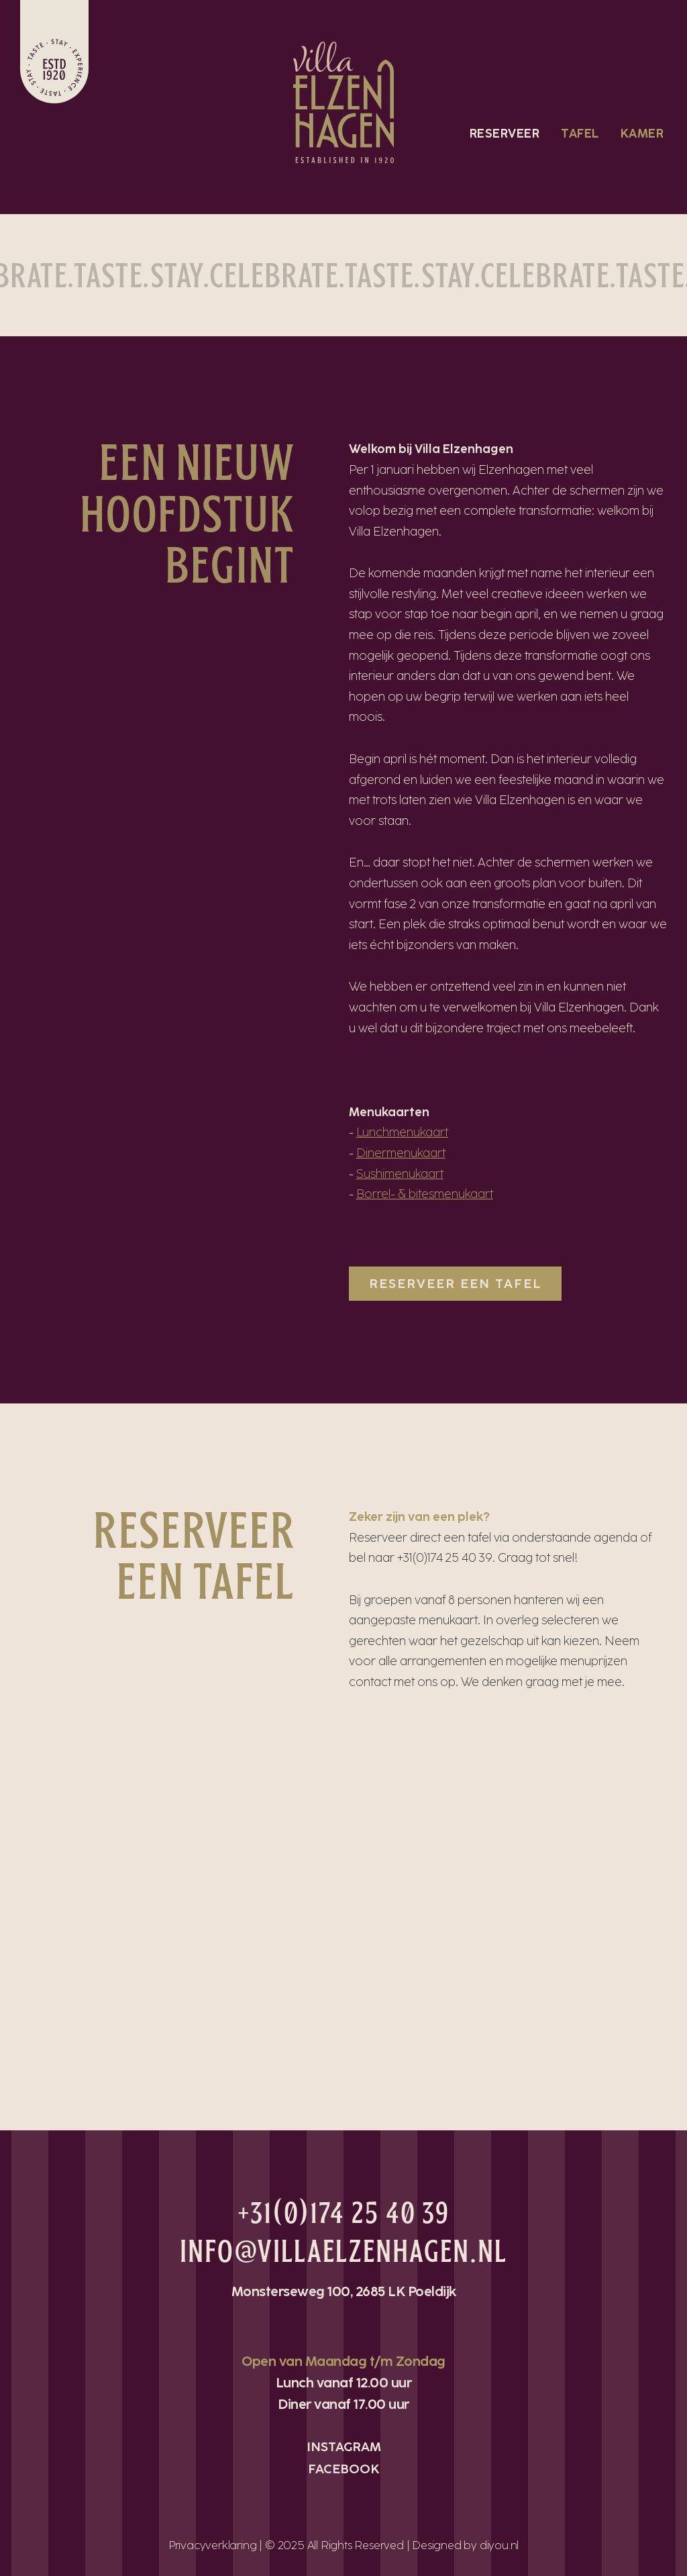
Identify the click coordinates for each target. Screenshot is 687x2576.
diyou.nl (499, 2545)
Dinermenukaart (400, 1153)
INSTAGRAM (344, 2447)
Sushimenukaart (399, 1174)
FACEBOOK (344, 2469)
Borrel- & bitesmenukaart (424, 1194)
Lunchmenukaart (402, 1132)
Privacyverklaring (212, 2545)
